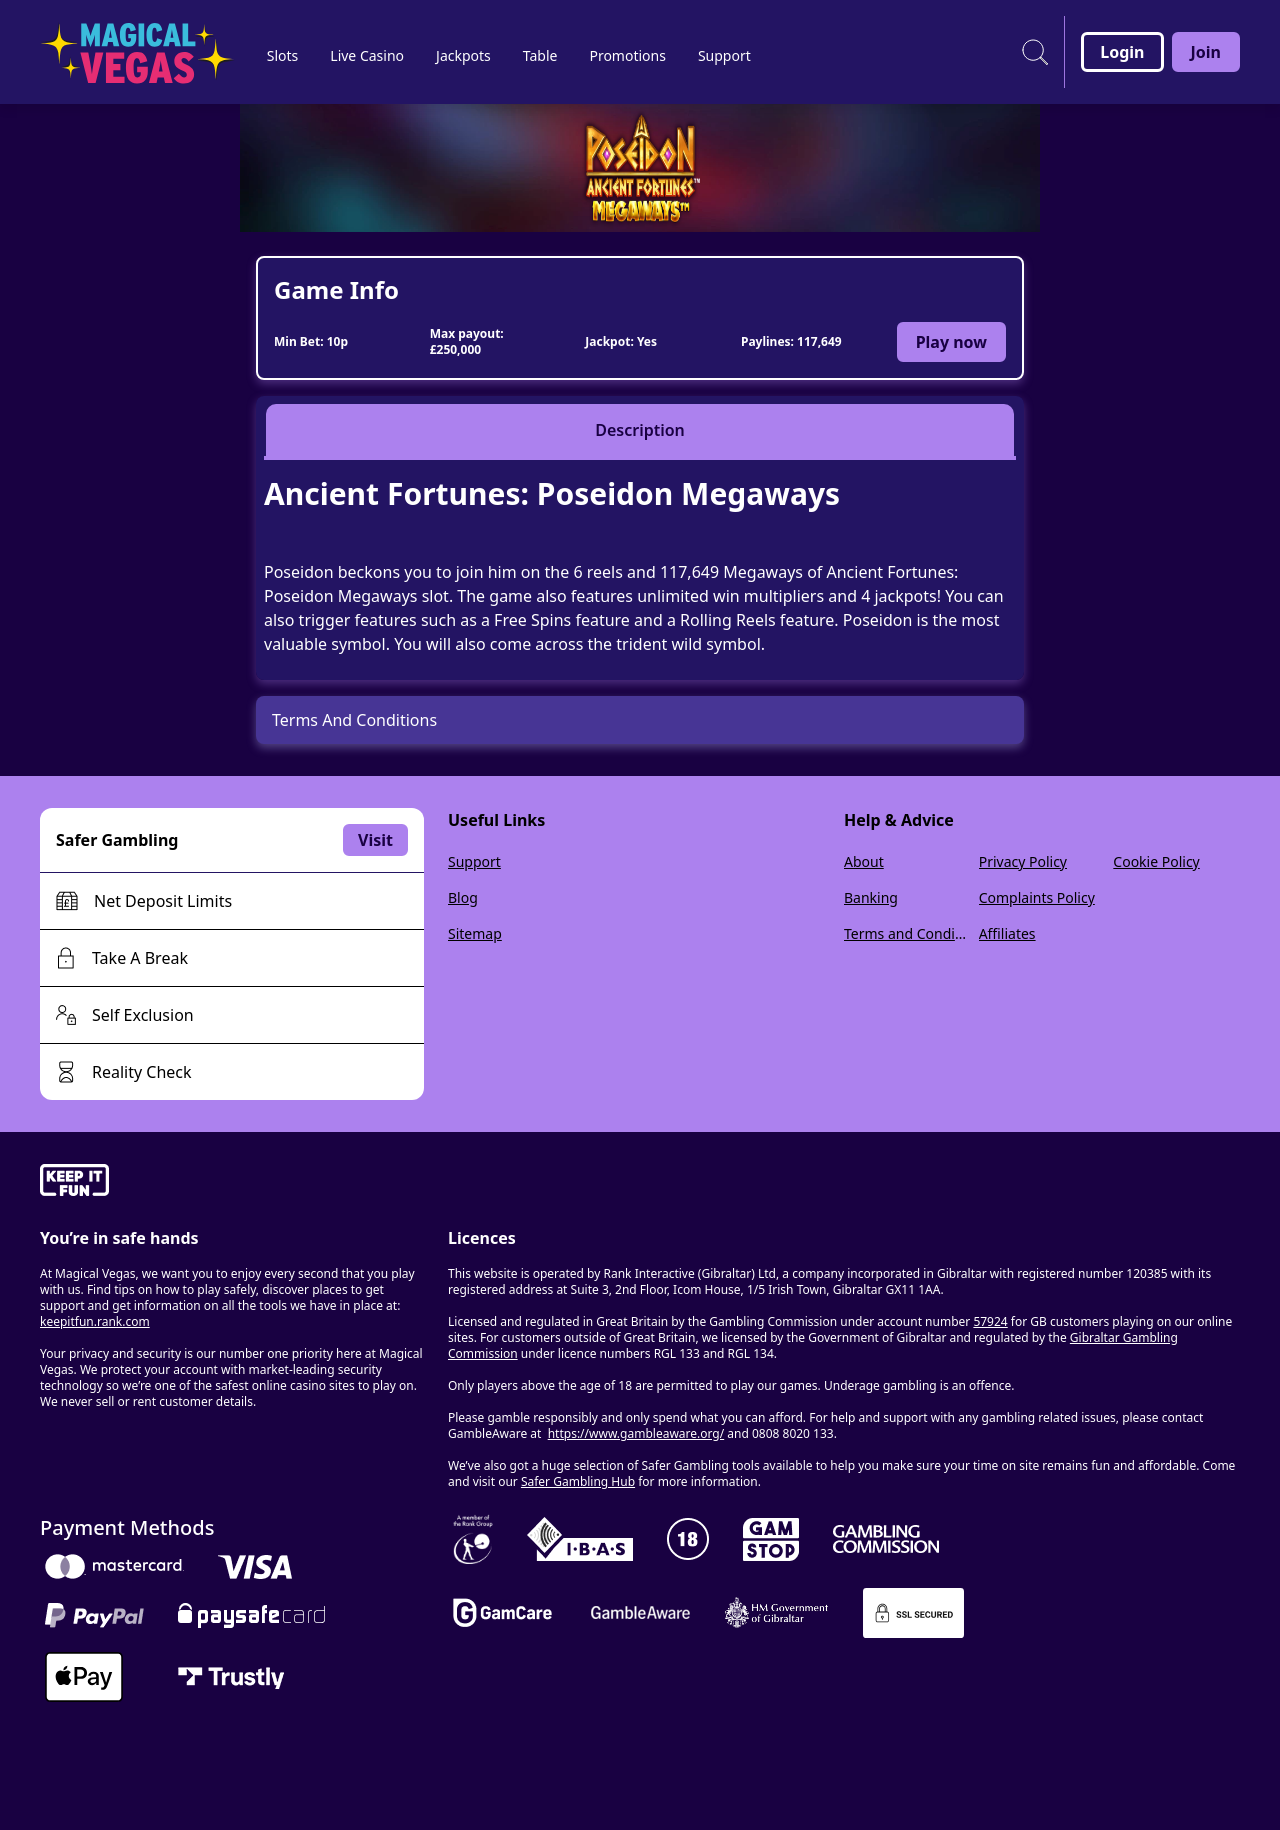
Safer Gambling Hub (578, 1481)
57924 (990, 1321)
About (864, 861)
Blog (463, 897)
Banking (871, 897)
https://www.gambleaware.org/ (636, 1433)
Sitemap (475, 933)
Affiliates (1007, 933)
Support (474, 861)
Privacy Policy (1023, 861)
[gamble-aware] (232, 1183)
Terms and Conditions (907, 933)
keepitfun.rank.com (95, 1321)
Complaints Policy (1037, 897)
